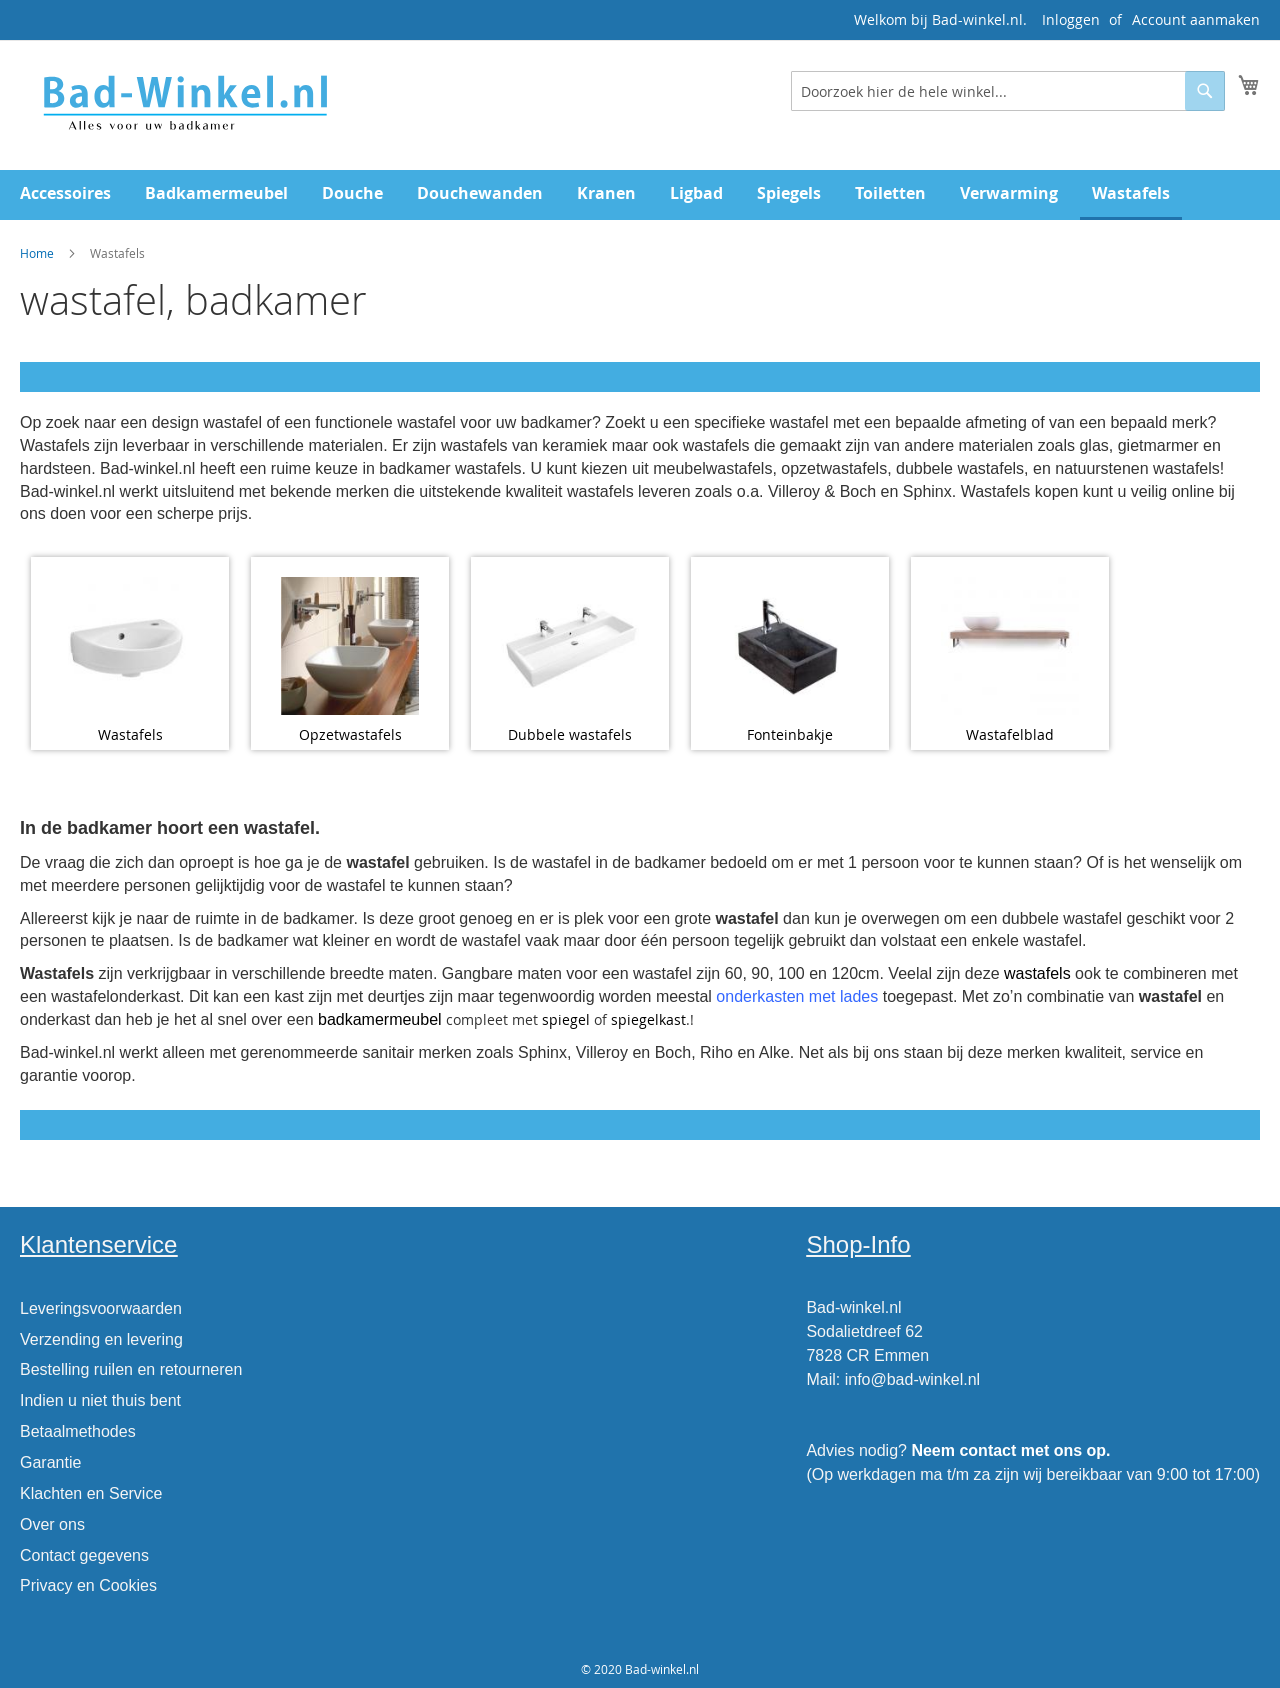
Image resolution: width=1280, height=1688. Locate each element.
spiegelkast (648, 1019)
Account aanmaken (1196, 19)
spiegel (566, 1019)
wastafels (1037, 973)
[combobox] (1008, 91)
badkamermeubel (380, 1019)
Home (37, 253)
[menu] (640, 195)
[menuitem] (65, 193)
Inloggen (1071, 19)
